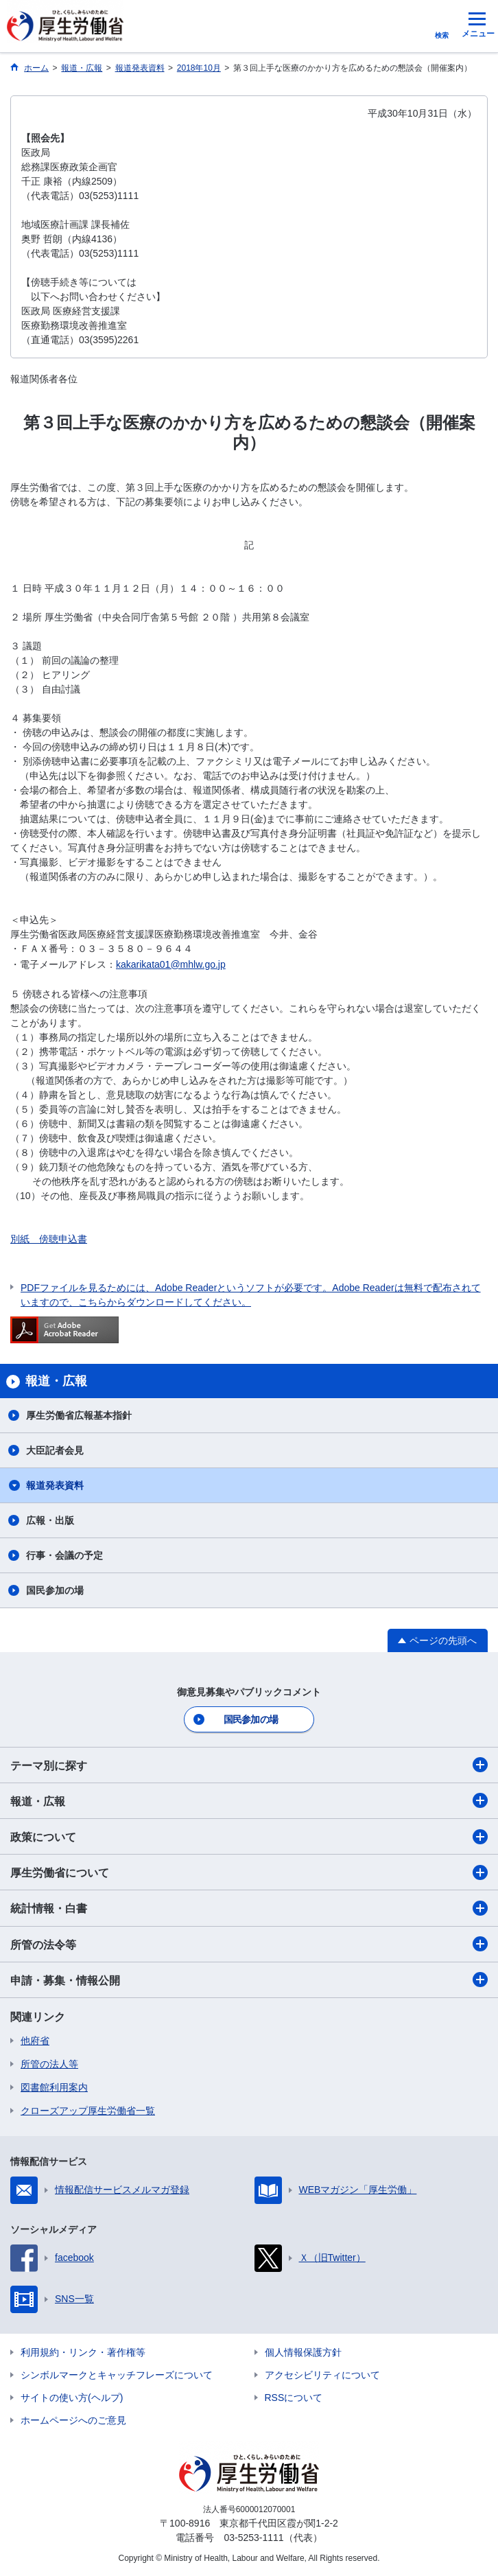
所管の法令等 (249, 1943)
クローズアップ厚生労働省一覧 (88, 2110)
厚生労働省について (249, 1872)
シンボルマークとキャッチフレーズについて (117, 2374)
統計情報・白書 (249, 1908)
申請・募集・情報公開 (249, 1979)
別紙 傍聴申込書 (48, 1238)
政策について (249, 1836)
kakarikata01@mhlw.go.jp (171, 964)
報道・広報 (249, 1800)
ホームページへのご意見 (73, 2420)
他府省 (35, 2040)
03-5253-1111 (253, 2537)
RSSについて (294, 2397)
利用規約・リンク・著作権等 (83, 2352)
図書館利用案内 (54, 2087)
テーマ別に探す (249, 1764)
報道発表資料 (55, 1485)
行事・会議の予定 (64, 1555)
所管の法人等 (49, 2063)
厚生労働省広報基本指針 (79, 1415)
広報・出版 (50, 1520)
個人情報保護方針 (303, 2352)
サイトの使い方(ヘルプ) (72, 2397)
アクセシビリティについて (322, 2374)
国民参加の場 (55, 1590)
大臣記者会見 (55, 1450)
